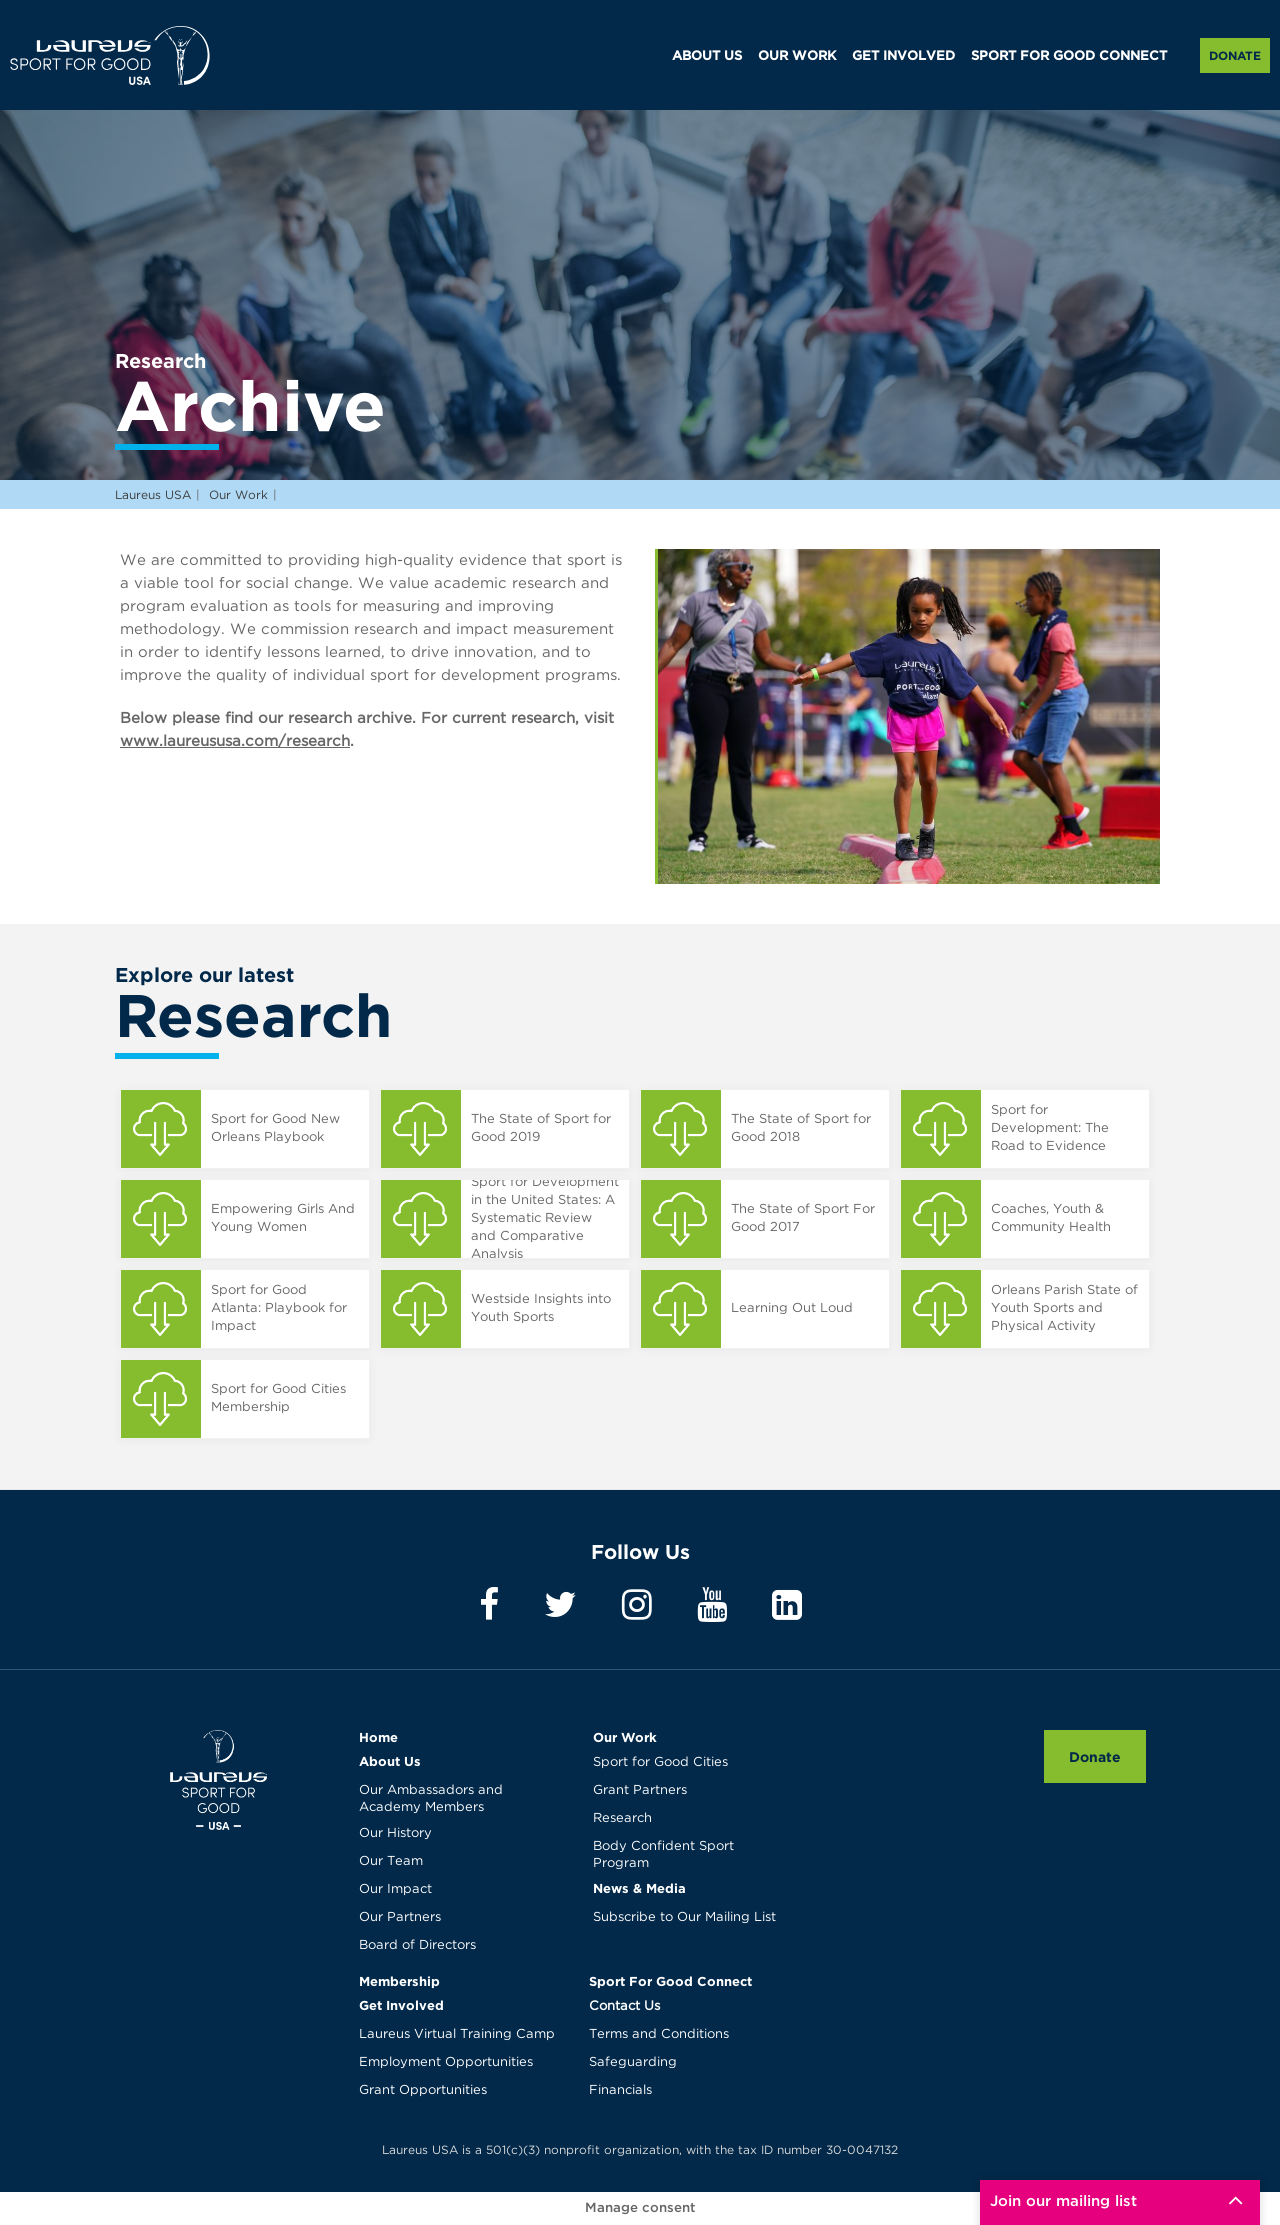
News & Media (639, 1888)
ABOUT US (707, 56)
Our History (395, 1833)
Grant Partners (640, 1790)
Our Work (625, 1737)
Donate (1235, 55)
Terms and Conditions (659, 2034)
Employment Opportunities (446, 2062)
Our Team (391, 1861)
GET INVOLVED (903, 56)
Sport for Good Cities (660, 1762)
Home (378, 1737)
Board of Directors (417, 1945)
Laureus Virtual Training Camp (457, 2034)
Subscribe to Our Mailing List (684, 1917)
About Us (390, 1761)
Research (622, 1818)
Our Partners (400, 1917)
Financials (620, 2090)
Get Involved (401, 2005)
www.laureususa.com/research (235, 741)
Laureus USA (110, 55)
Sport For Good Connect (670, 1981)
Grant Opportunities (423, 2090)
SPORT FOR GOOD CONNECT (1069, 56)
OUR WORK (797, 56)
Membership (399, 1981)
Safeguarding (633, 2062)
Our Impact (395, 1889)
